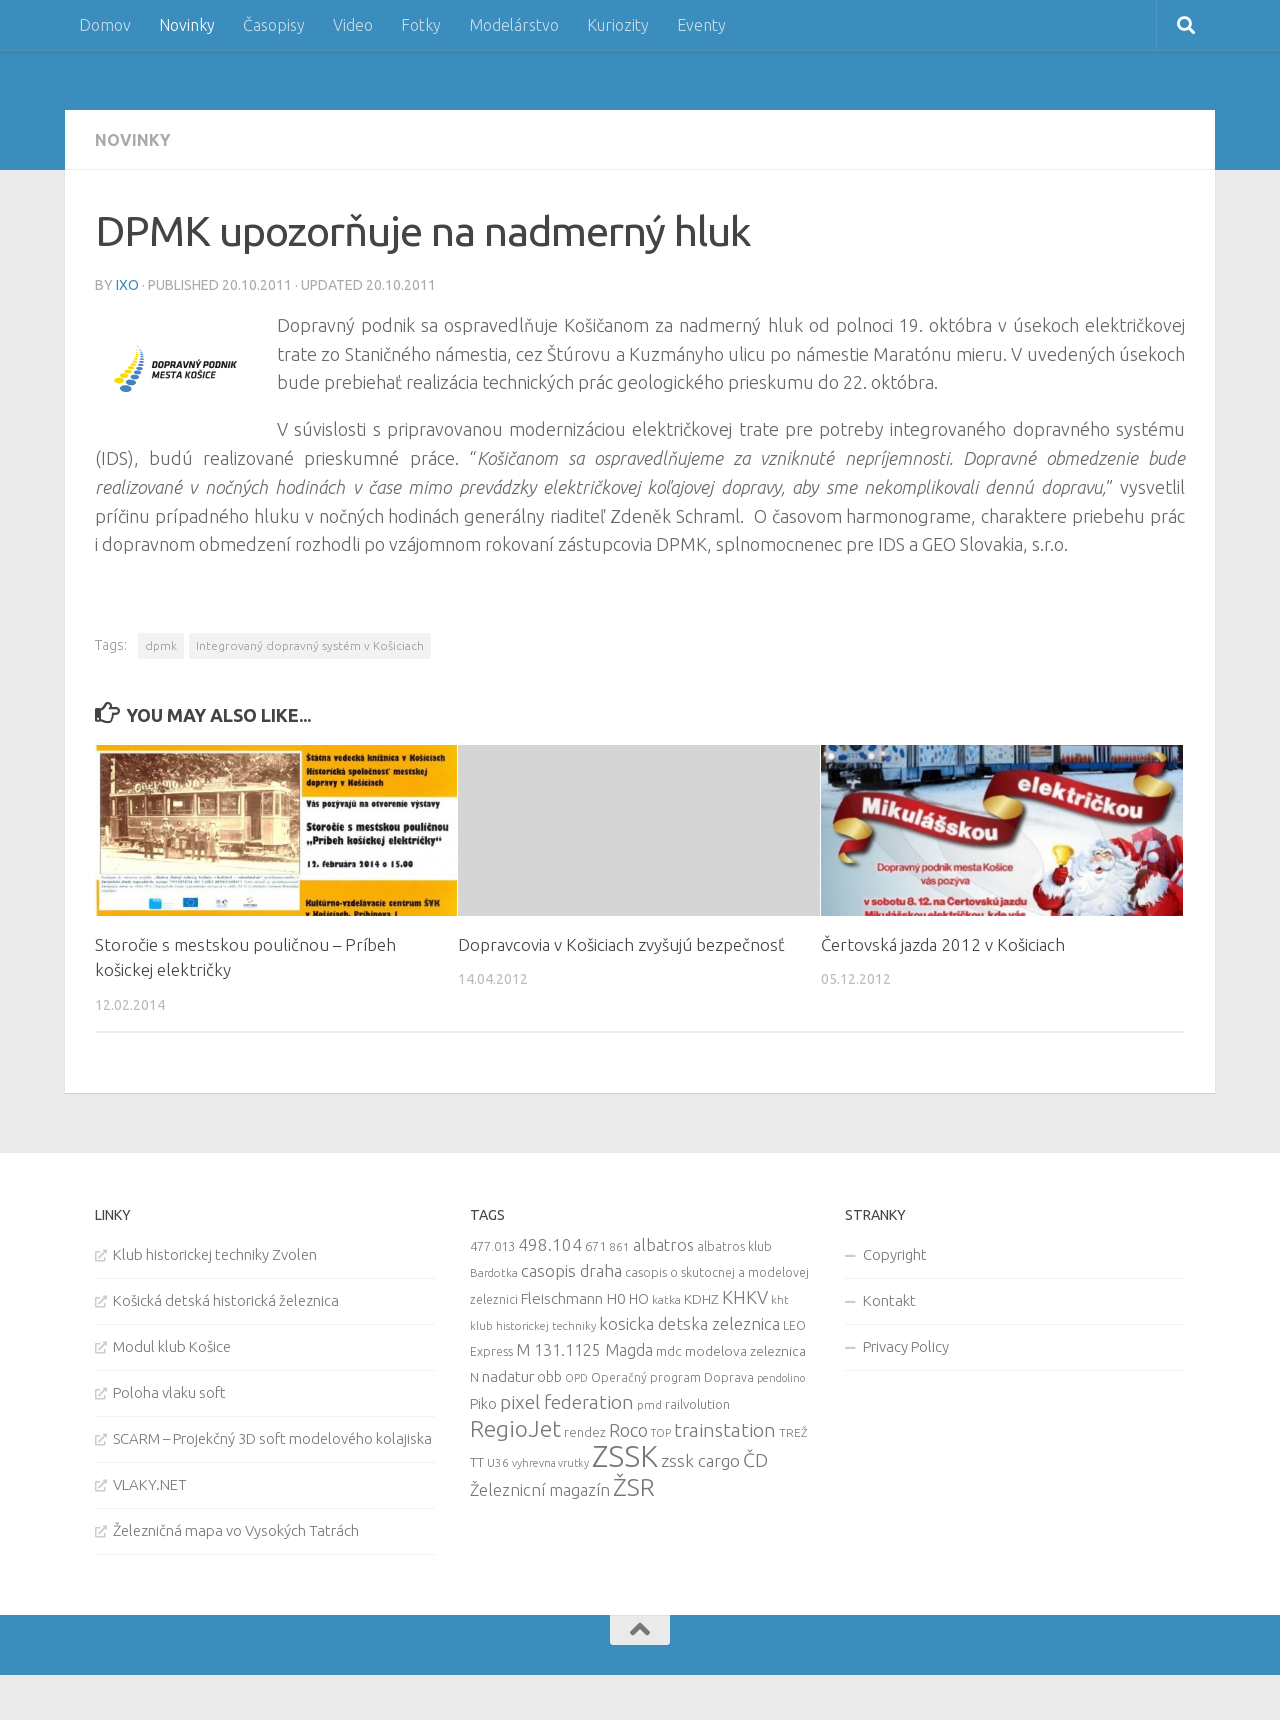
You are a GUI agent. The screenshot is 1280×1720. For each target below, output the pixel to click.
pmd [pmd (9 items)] (649, 1404)
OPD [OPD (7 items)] (576, 1378)
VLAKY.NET (150, 1484)
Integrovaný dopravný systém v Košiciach (310, 645)
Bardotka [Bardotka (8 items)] (494, 1273)
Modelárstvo (514, 25)
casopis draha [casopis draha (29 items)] (571, 1270)
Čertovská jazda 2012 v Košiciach (943, 944)
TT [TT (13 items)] (477, 1462)
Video (353, 25)
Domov (105, 25)
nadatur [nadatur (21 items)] (508, 1376)
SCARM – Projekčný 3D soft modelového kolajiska (272, 1438)
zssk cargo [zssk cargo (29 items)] (700, 1460)
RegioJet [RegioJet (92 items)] (515, 1428)
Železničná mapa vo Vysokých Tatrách (236, 1530)
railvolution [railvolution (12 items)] (697, 1404)
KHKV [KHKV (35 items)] (745, 1297)
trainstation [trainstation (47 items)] (725, 1430)
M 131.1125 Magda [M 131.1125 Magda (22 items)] (584, 1350)
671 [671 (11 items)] (595, 1246)
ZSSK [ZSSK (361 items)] (625, 1456)
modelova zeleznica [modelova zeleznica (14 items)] (745, 1351)
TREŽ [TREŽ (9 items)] (793, 1432)
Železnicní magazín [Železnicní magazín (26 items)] (540, 1490)
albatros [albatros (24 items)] (663, 1245)
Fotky (421, 25)
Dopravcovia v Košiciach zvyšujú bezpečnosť (621, 944)
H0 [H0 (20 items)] (616, 1298)
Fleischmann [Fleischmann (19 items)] (562, 1298)
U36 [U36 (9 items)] (498, 1462)
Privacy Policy (906, 1346)
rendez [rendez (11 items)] (585, 1432)
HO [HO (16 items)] (639, 1299)
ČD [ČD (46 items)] (755, 1460)
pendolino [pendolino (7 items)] (781, 1378)
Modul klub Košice (172, 1346)
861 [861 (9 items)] (619, 1246)
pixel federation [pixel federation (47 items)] (567, 1402)
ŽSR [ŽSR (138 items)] (634, 1487)
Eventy (701, 25)
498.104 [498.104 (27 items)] (550, 1244)
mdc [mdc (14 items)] (669, 1351)
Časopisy (274, 25)
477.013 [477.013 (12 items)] (492, 1246)
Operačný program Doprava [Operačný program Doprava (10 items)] (672, 1377)
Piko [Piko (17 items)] (483, 1403)
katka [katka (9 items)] (666, 1299)
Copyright (895, 1254)
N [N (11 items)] (474, 1377)
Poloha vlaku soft (169, 1392)
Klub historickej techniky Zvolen (215, 1254)
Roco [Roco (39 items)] (628, 1430)
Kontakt (889, 1300)
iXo (127, 285)
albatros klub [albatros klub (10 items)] (734, 1246)
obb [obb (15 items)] (549, 1377)
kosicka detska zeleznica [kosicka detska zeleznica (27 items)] (689, 1323)
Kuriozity (618, 25)
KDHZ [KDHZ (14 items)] (701, 1299)
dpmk (161, 645)
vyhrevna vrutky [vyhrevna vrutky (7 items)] (550, 1463)
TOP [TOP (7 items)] (661, 1433)
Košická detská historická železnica (226, 1300)
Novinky (187, 25)
